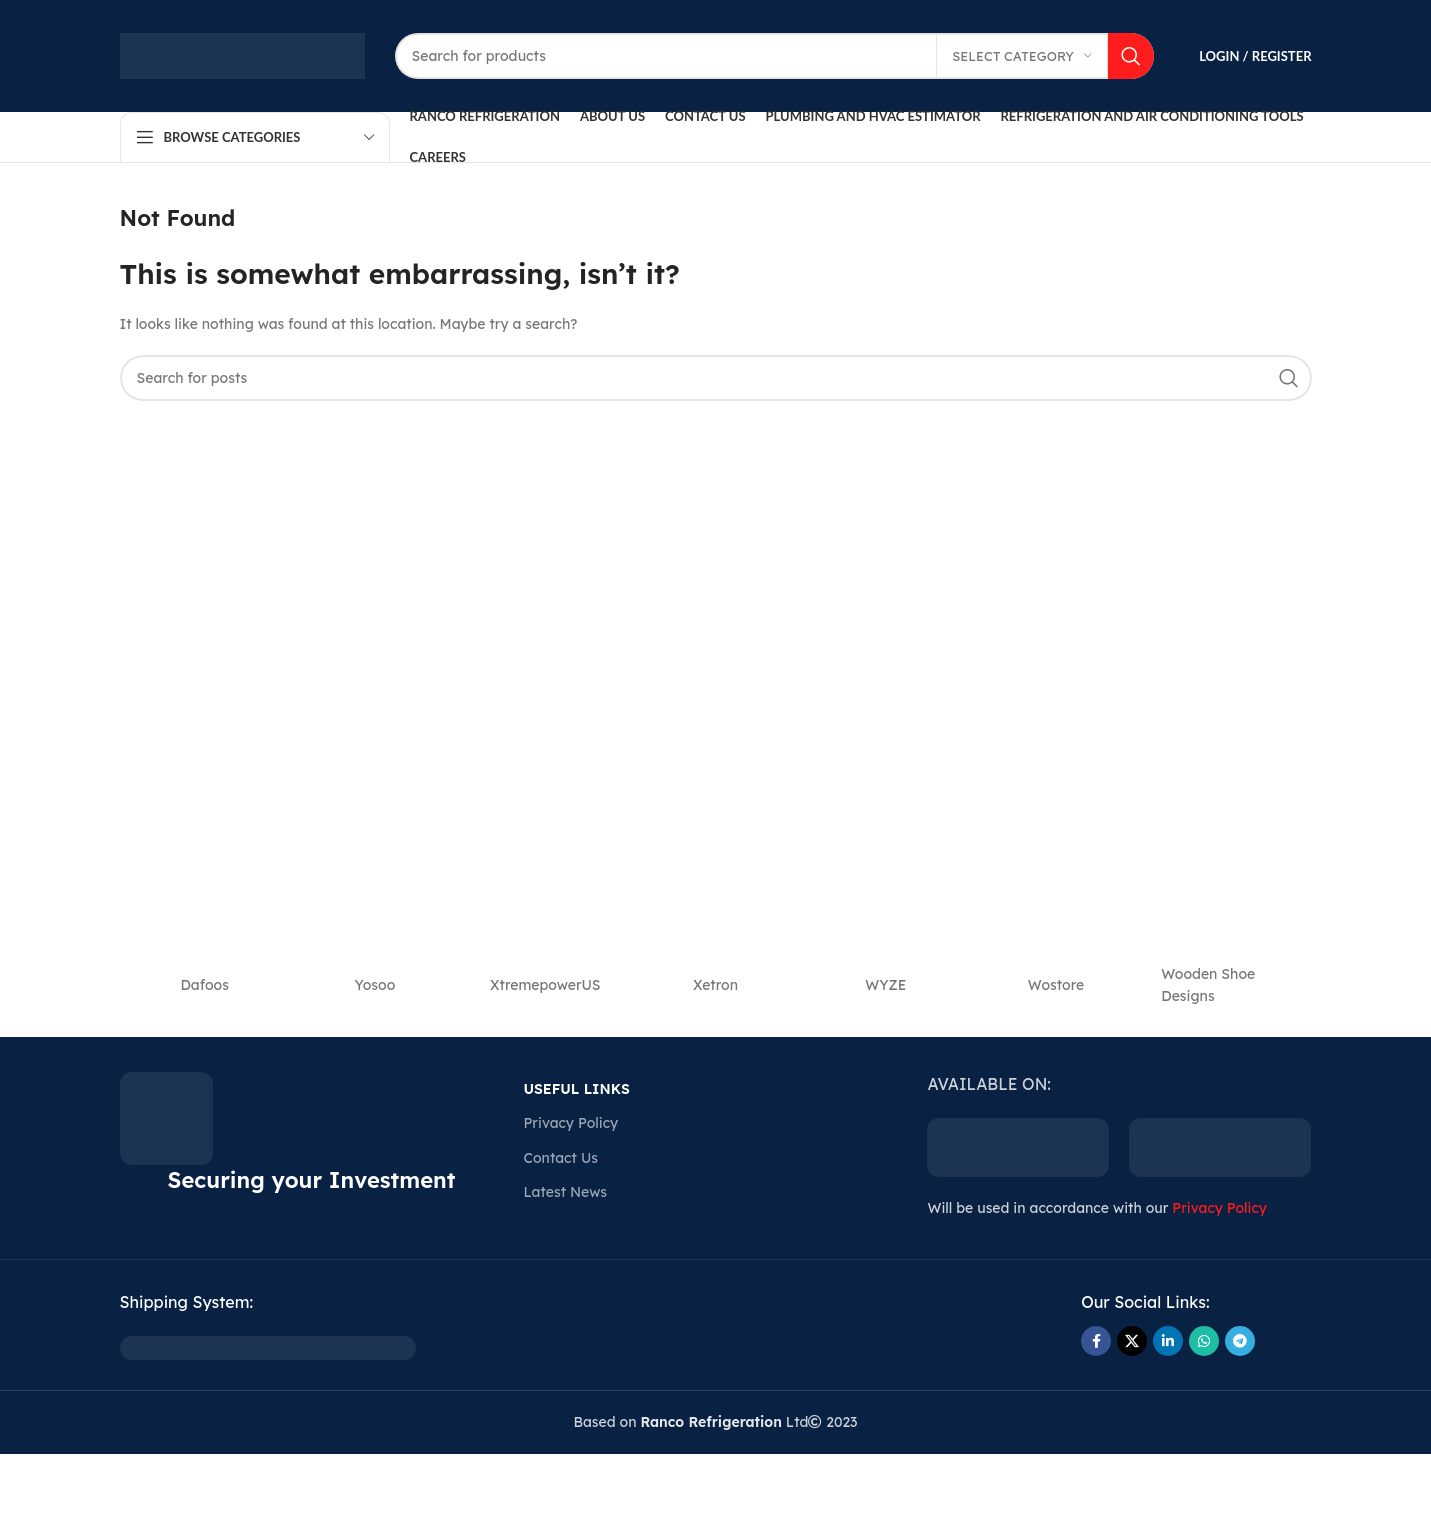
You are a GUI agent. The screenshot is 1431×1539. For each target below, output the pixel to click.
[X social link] (1132, 1341)
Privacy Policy (570, 1123)
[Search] (775, 56)
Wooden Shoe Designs (1208, 985)
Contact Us (560, 1158)
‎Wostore (1056, 985)
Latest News (564, 1192)
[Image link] (268, 1347)
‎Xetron (715, 985)
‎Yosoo (375, 985)
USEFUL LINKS (576, 1089)
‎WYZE (885, 985)
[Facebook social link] (1096, 1341)
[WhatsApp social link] (1204, 1341)
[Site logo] (242, 55)
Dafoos (204, 985)
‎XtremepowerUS (545, 985)
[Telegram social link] (1240, 1341)
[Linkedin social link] (1168, 1341)
